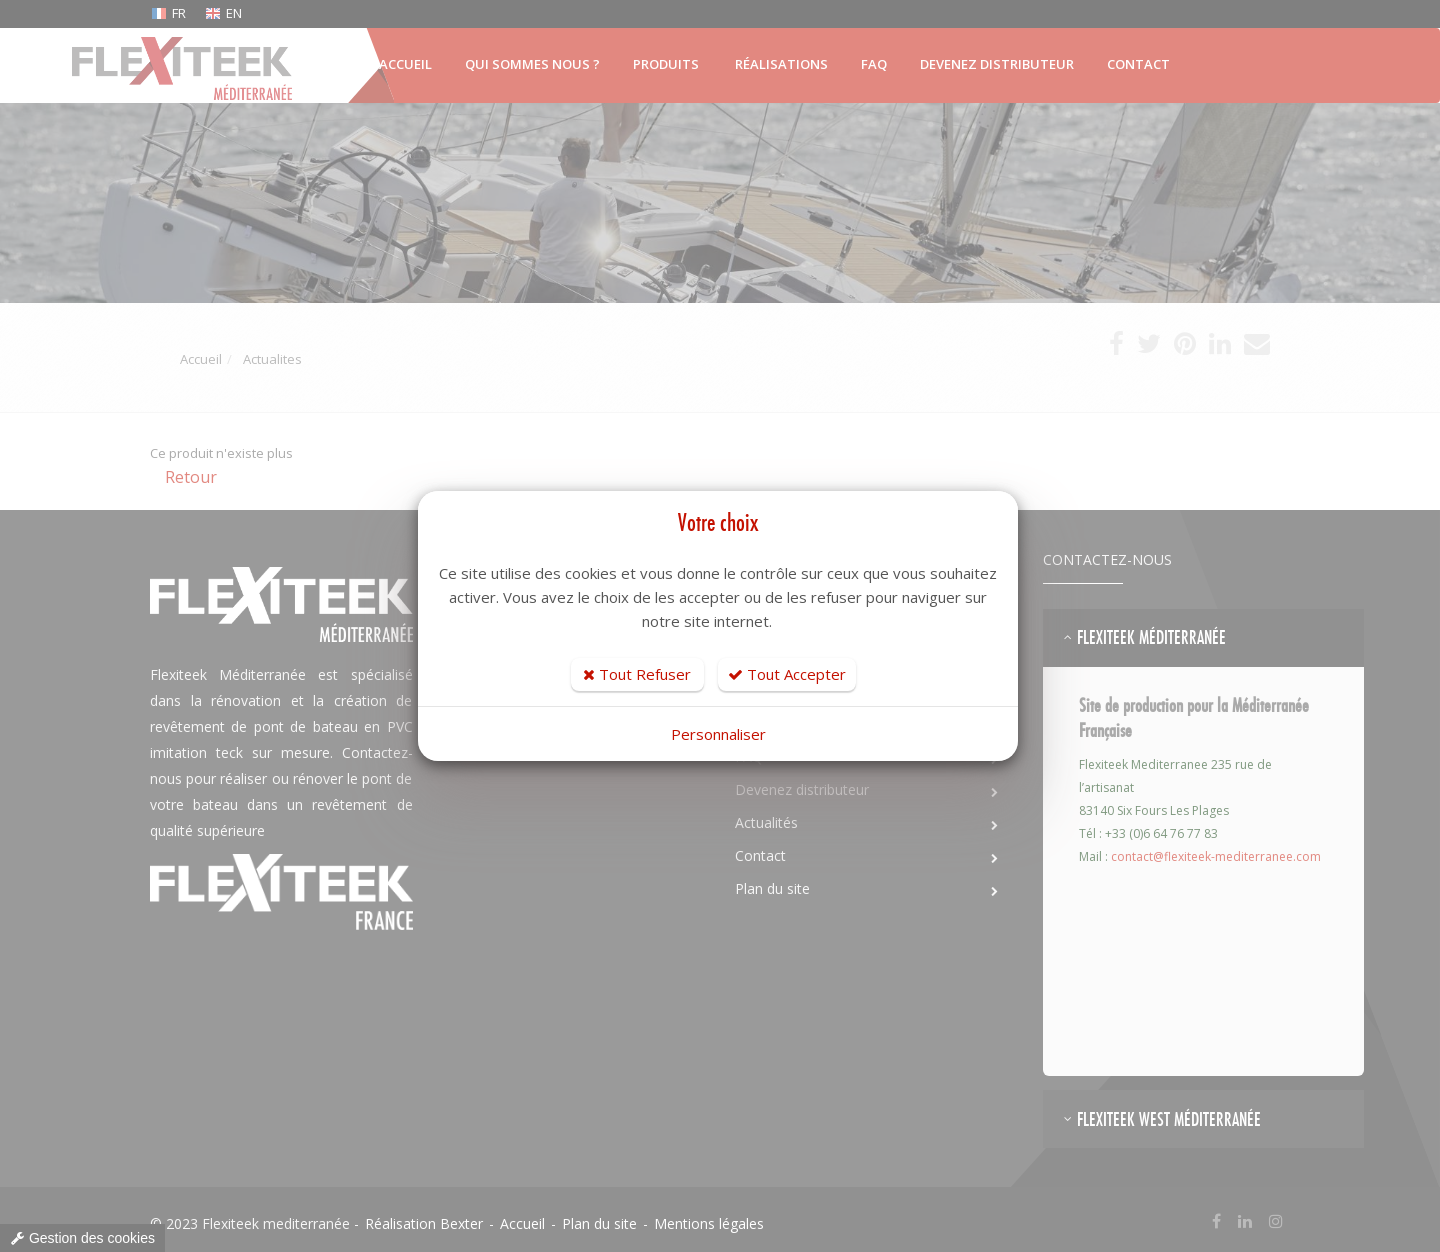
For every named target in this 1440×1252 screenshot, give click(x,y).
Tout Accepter (787, 674)
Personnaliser (718, 734)
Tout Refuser (637, 674)
